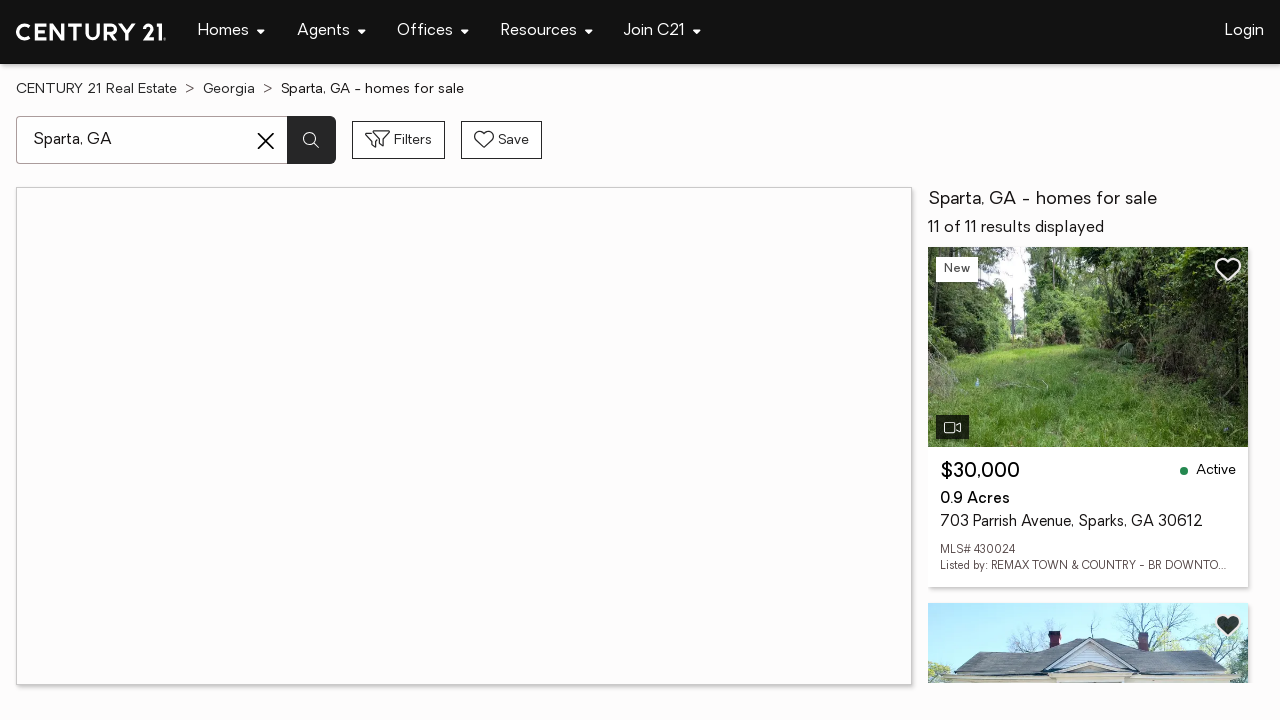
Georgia (229, 89)
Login (1244, 31)
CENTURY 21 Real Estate (96, 89)
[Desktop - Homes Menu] (231, 31)
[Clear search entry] (266, 141)
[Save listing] (1228, 269)
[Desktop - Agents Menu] (331, 31)
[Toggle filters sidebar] (398, 140)
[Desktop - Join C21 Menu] (662, 31)
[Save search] (501, 140)
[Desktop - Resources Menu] (547, 31)
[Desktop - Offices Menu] (433, 31)
